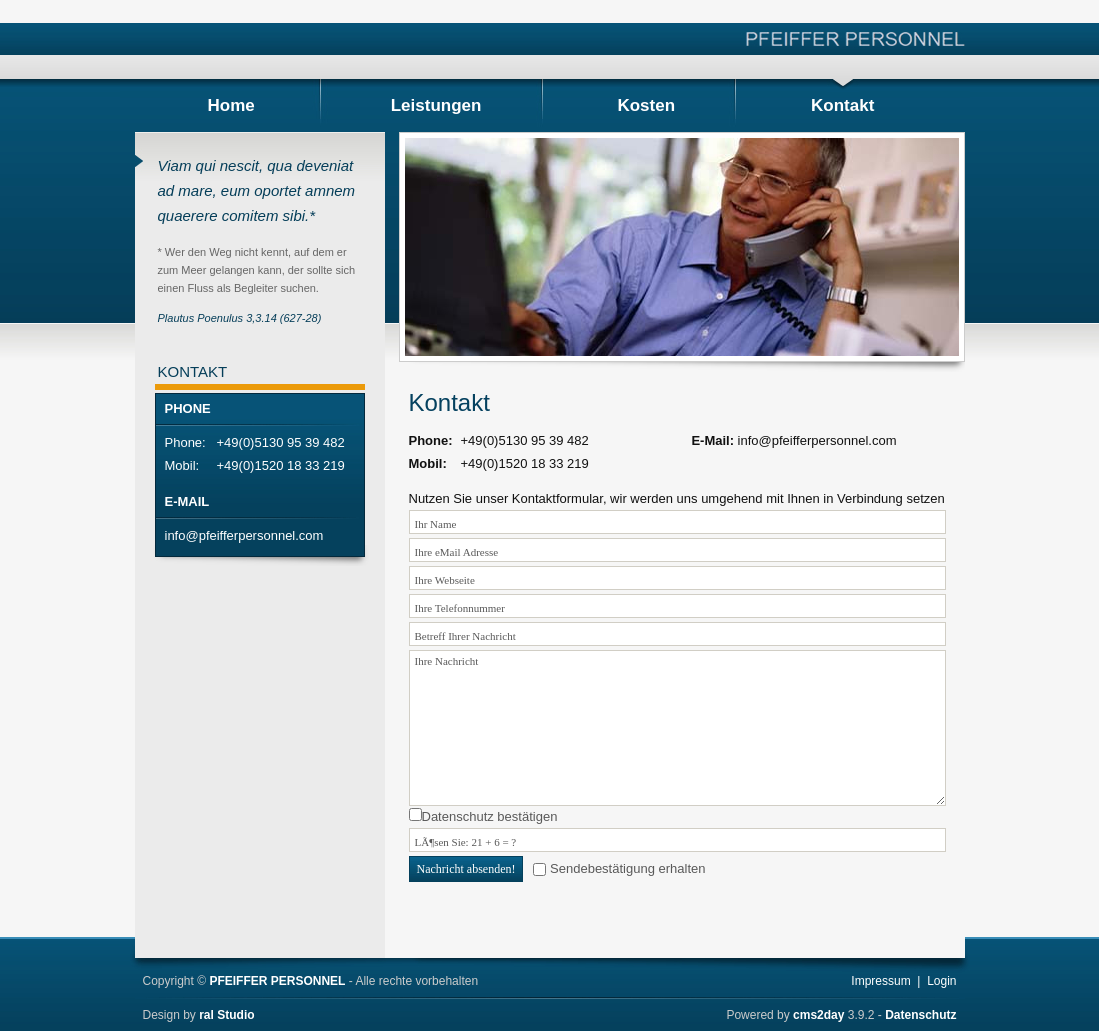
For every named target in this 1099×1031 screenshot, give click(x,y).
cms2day (818, 1015)
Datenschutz (920, 1015)
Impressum (880, 981)
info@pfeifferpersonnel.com (244, 535)
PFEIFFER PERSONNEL (277, 981)
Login (941, 981)
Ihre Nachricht (677, 728)
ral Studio (226, 1015)
